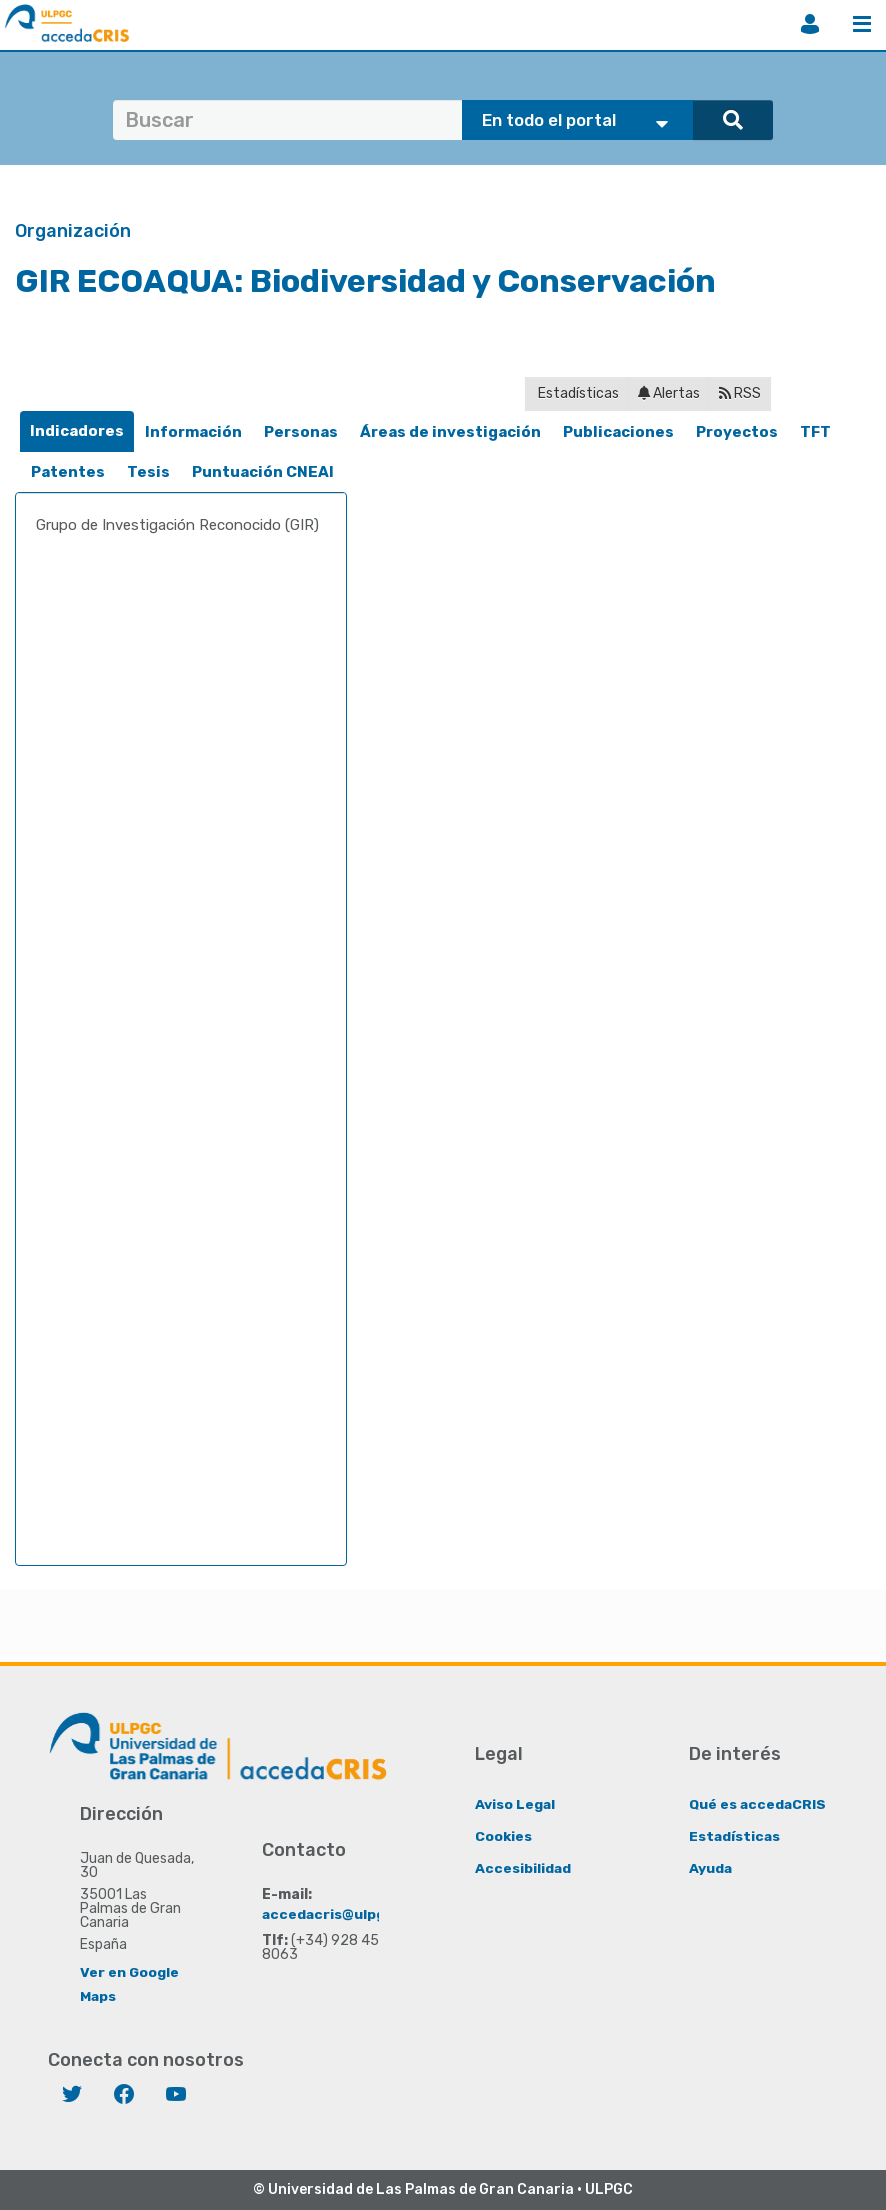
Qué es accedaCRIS (758, 1803)
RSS (740, 393)
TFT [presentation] (815, 432)
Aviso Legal (515, 1803)
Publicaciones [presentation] (618, 432)
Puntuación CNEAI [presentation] (263, 472)
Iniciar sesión (810, 24)
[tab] (77, 431)
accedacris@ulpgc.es (339, 1913)
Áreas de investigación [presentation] (450, 432)
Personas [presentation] (301, 432)
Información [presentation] (193, 432)
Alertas (669, 393)
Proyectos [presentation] (737, 432)
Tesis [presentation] (148, 472)
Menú (862, 24)
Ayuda (711, 1867)
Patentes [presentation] (68, 472)
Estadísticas (577, 393)
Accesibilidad (523, 1867)
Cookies (503, 1835)
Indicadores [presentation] (77, 431)
